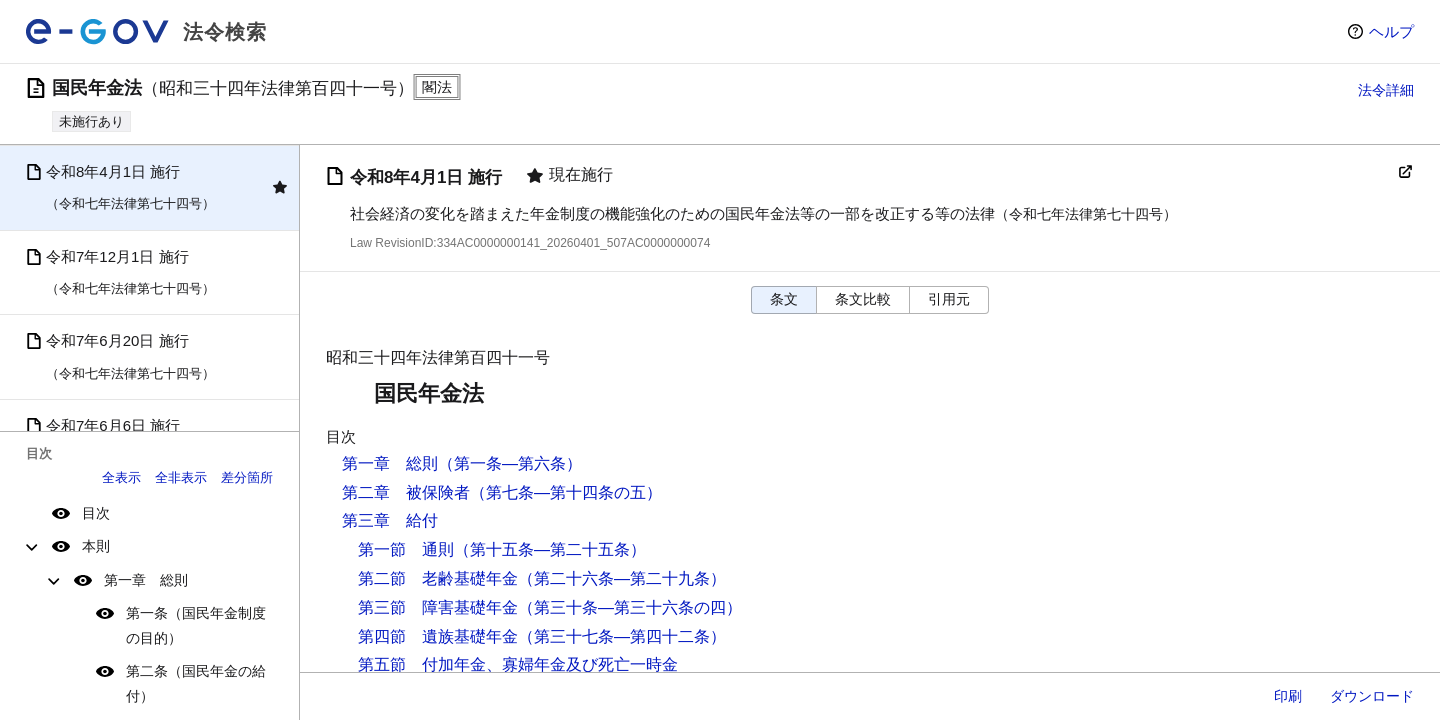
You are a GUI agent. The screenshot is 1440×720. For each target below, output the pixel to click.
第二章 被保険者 (406, 492)
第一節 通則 (406, 549)
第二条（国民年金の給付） (196, 683)
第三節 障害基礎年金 (438, 607)
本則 (96, 546)
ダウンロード (1372, 696)
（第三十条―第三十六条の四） (630, 607)
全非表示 (181, 477)
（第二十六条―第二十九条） (622, 578)
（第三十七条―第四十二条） (622, 636)
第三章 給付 (390, 520)
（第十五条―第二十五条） (550, 549)
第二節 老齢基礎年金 (438, 578)
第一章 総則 (146, 580)
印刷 (1288, 696)
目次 (96, 513)
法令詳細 (1386, 90)
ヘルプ (1391, 31)
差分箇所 (247, 477)
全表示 (121, 477)
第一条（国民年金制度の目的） (196, 625)
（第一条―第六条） (510, 463)
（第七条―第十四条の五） (566, 492)
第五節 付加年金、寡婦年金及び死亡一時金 (518, 664)
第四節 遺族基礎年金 (438, 636)
